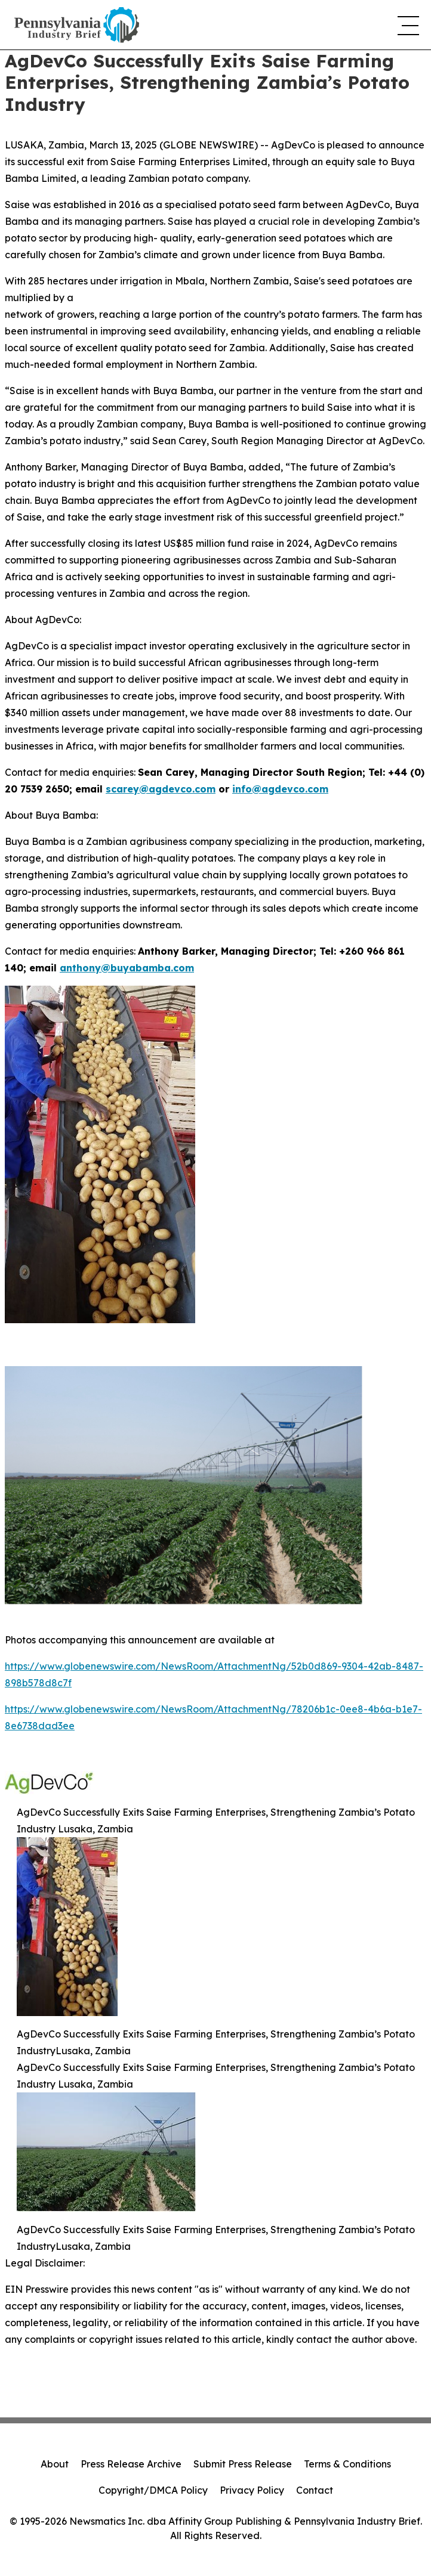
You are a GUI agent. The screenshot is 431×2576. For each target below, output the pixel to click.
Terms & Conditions (347, 2464)
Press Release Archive (131, 2464)
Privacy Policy (252, 2490)
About (55, 2464)
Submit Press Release (242, 2464)
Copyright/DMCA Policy (153, 2490)
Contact (314, 2490)
